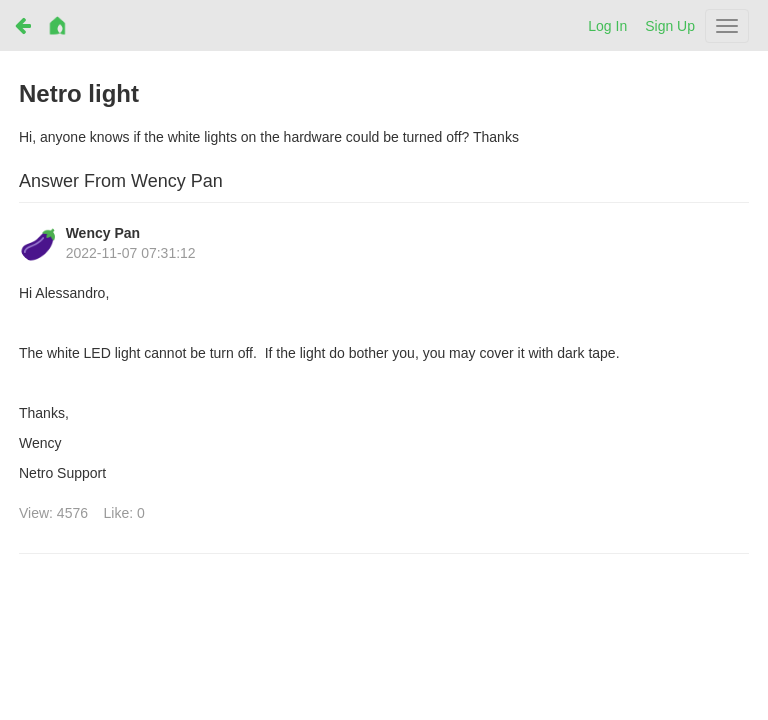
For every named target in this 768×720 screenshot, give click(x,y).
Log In (607, 26)
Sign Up (670, 26)
